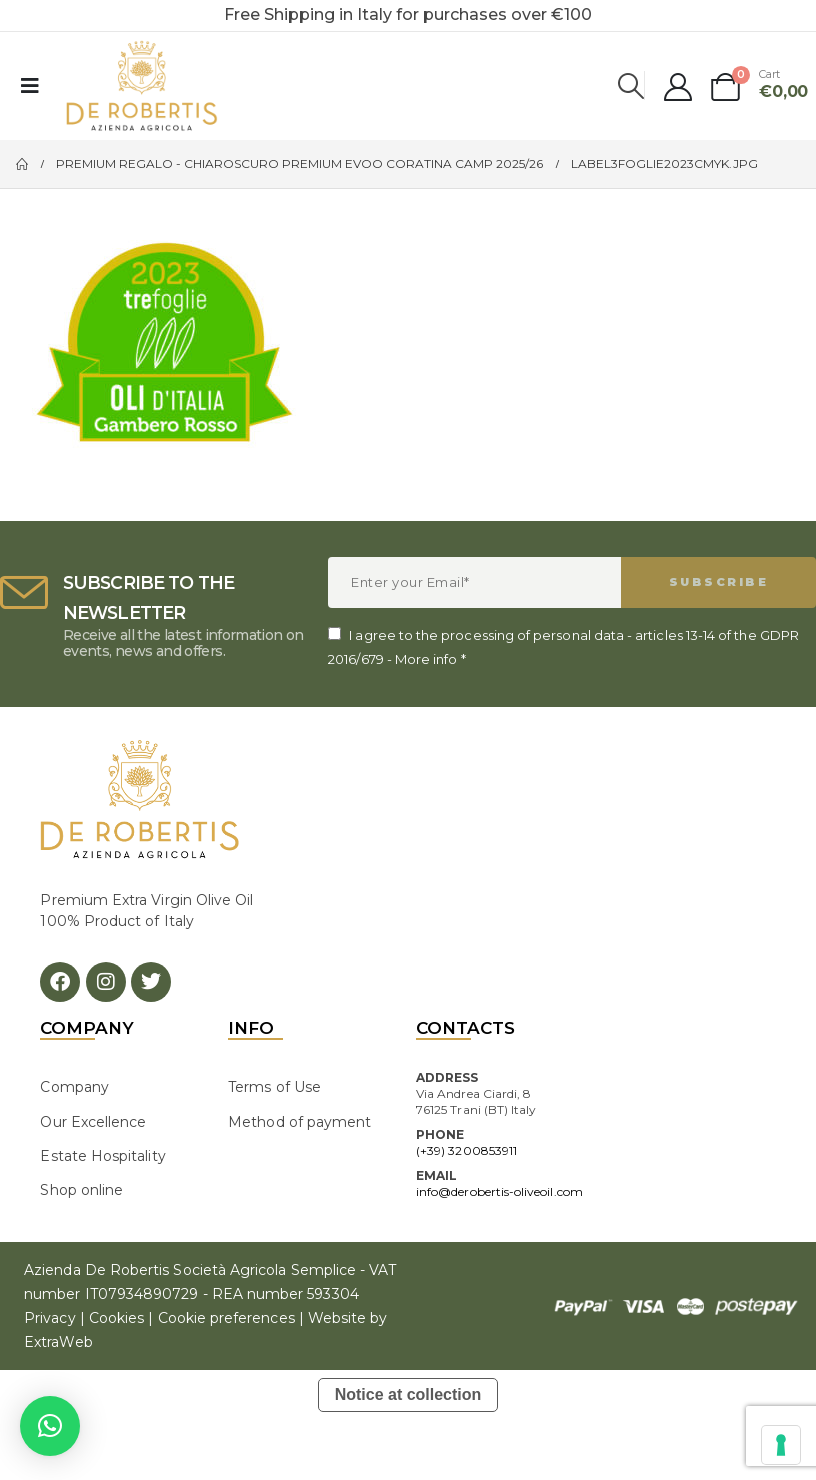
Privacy (49, 1318)
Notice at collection (408, 1394)
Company (74, 1087)
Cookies (116, 1318)
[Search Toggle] (631, 86)
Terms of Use (274, 1087)
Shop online (81, 1190)
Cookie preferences (226, 1318)
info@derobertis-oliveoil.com (499, 1191)
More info (426, 659)
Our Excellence (93, 1122)
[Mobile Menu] (30, 86)
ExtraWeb (58, 1342)
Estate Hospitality (102, 1156)
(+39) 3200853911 (466, 1150)
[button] (50, 1426)
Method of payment (299, 1122)
